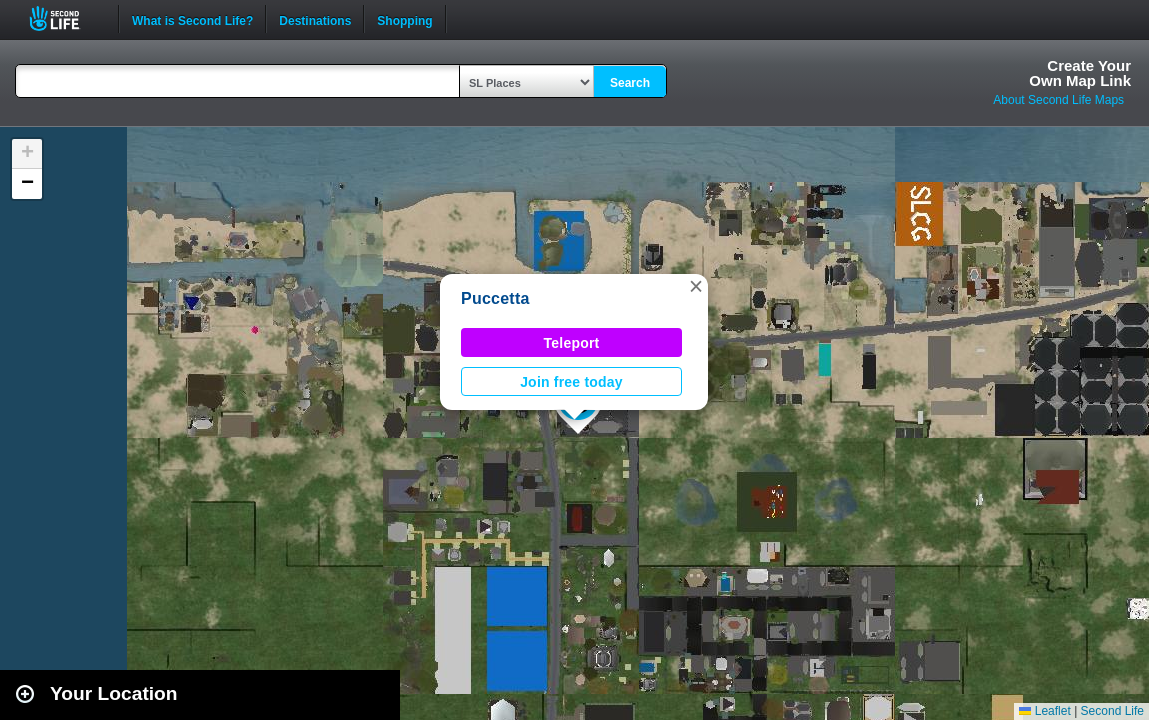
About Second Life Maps (1058, 100)
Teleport (572, 343)
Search (630, 83)
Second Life (65, 18)
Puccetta (495, 298)
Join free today (571, 382)
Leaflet (1044, 711)
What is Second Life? (192, 19)
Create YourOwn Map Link (1080, 73)
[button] (696, 286)
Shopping (404, 19)
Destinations (315, 19)
